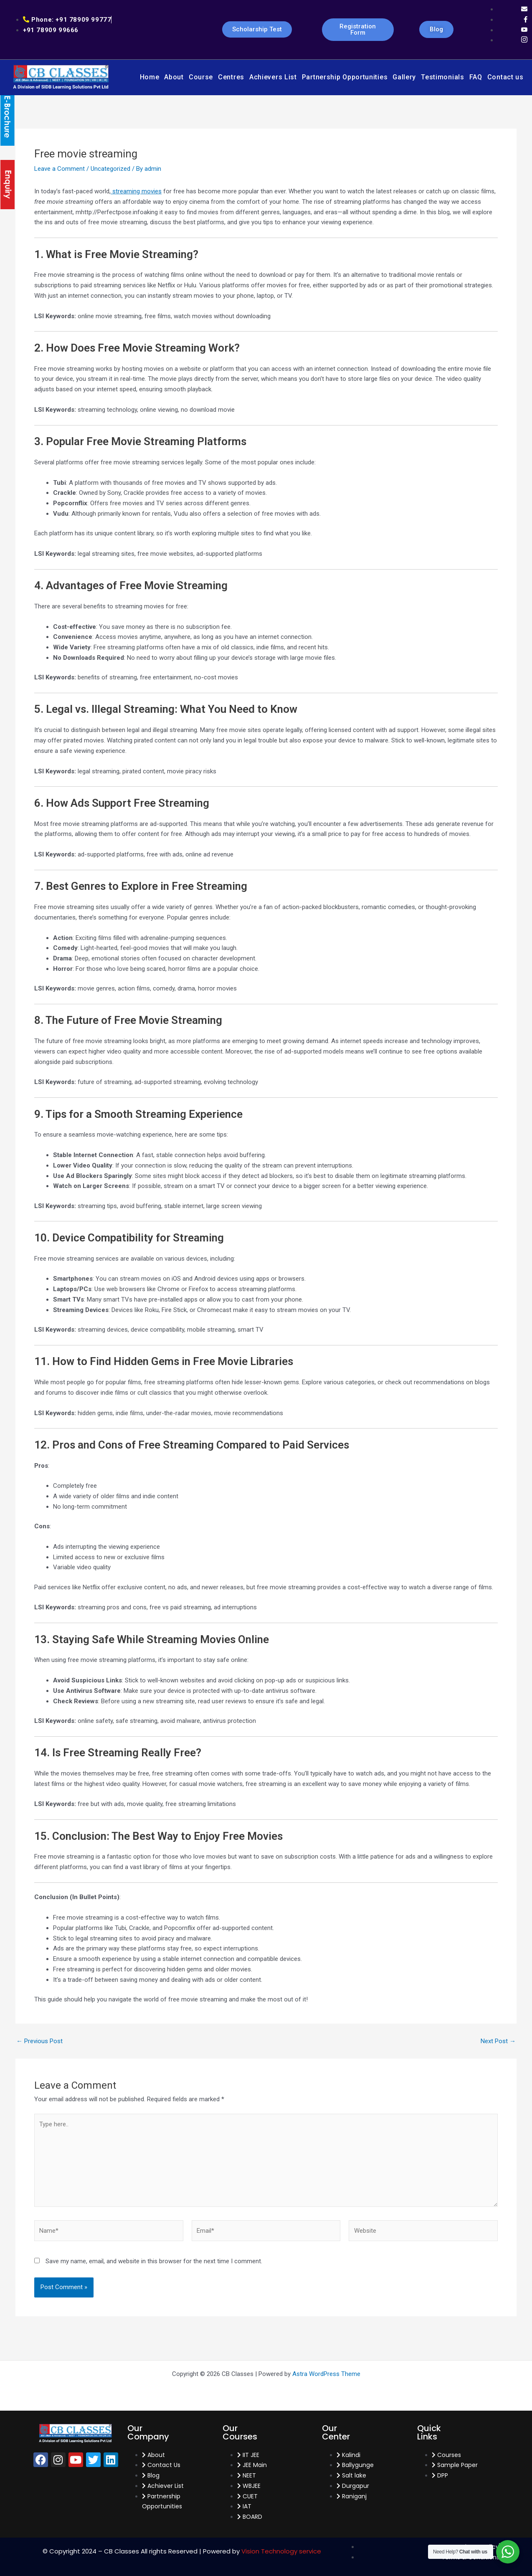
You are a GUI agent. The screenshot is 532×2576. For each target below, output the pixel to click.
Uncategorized (110, 168)
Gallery (404, 77)
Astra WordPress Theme (326, 2374)
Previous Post (39, 2041)
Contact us (505, 77)
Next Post (498, 2041)
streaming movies (136, 191)
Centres (231, 77)
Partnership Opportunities (345, 77)
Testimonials (442, 77)
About (174, 77)
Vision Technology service (281, 2551)
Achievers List (273, 77)
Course (201, 77)
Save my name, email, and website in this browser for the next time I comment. (154, 2261)
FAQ (475, 77)
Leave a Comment (59, 168)
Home (150, 77)
